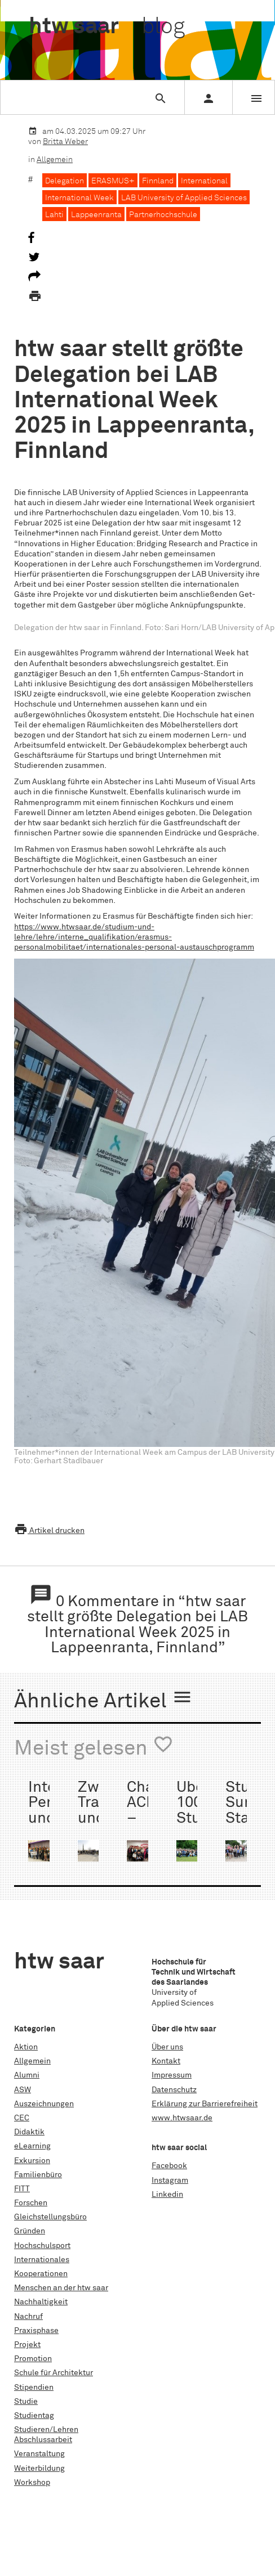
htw (107, 27)
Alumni (26, 2075)
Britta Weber (65, 142)
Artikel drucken (49, 1531)
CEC (21, 2118)
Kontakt (166, 2061)
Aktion (26, 2047)
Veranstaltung (39, 2454)
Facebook (169, 2166)
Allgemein (55, 160)
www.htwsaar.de (182, 2118)
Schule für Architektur (53, 2373)
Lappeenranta (96, 215)
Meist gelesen (94, 1746)
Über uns (167, 2047)
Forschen (30, 2203)
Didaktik (29, 2132)
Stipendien (34, 2387)
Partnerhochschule (163, 215)
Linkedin (167, 2195)
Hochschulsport (42, 2246)
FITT (22, 2189)
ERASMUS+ (113, 181)
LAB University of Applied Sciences (184, 198)
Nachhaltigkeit (41, 2302)
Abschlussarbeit (43, 2440)
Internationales (41, 2260)
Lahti (54, 215)
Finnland (158, 181)
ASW (22, 2090)
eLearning (32, 2146)
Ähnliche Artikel (103, 1699)
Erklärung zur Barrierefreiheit (205, 2104)
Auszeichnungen (44, 2104)
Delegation (64, 181)
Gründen (29, 2231)
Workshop (32, 2483)
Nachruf (28, 2317)
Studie (26, 2402)
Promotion (33, 2359)
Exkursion (32, 2161)
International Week (79, 198)
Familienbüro (38, 2175)
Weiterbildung (39, 2468)
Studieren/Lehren (46, 2430)
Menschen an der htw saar (61, 2288)
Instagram (170, 2180)
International (204, 181)
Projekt (27, 2345)
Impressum (172, 2075)
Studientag (34, 2416)
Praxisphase (36, 2331)
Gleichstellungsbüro (50, 2217)
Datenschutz (174, 2090)
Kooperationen (41, 2274)
